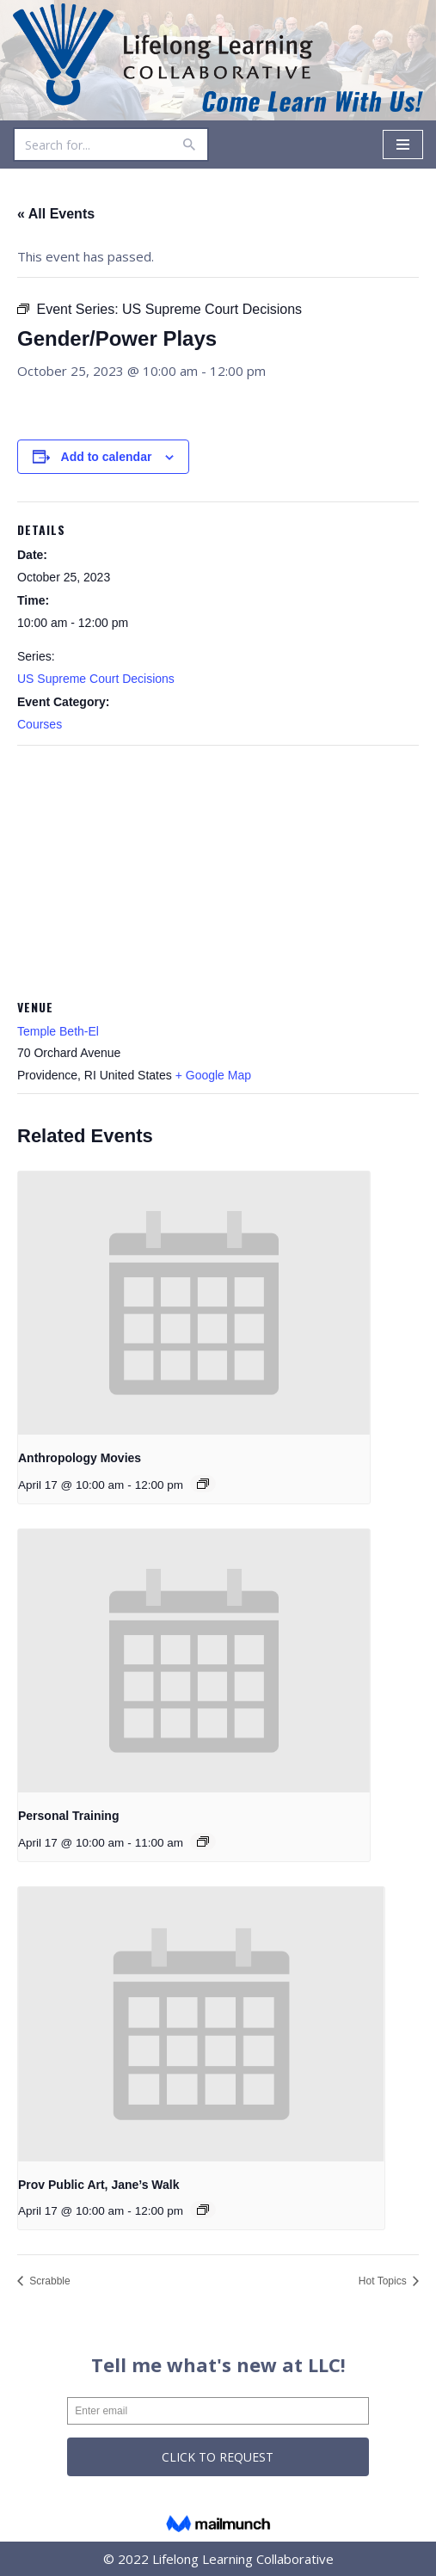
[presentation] (194, 1303)
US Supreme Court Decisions (96, 678)
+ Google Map (213, 1075)
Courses (39, 724)
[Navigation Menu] (403, 144)
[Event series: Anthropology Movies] (203, 1484)
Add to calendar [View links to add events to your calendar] (106, 457)
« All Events (56, 213)
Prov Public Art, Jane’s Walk (99, 2185)
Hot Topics (384, 2281)
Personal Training (68, 1816)
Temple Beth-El (58, 1031)
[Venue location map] (218, 870)
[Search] (91, 144)
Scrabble (49, 2281)
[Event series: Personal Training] (203, 1841)
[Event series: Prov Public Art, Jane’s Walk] (203, 2209)
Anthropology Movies (79, 1458)
